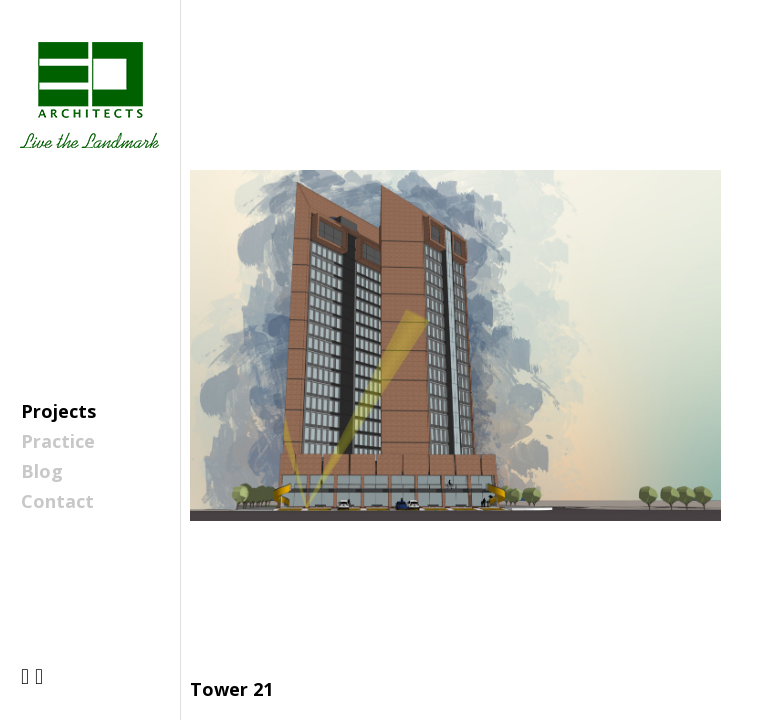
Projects (58, 411)
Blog (42, 471)
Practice (58, 441)
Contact (57, 501)
